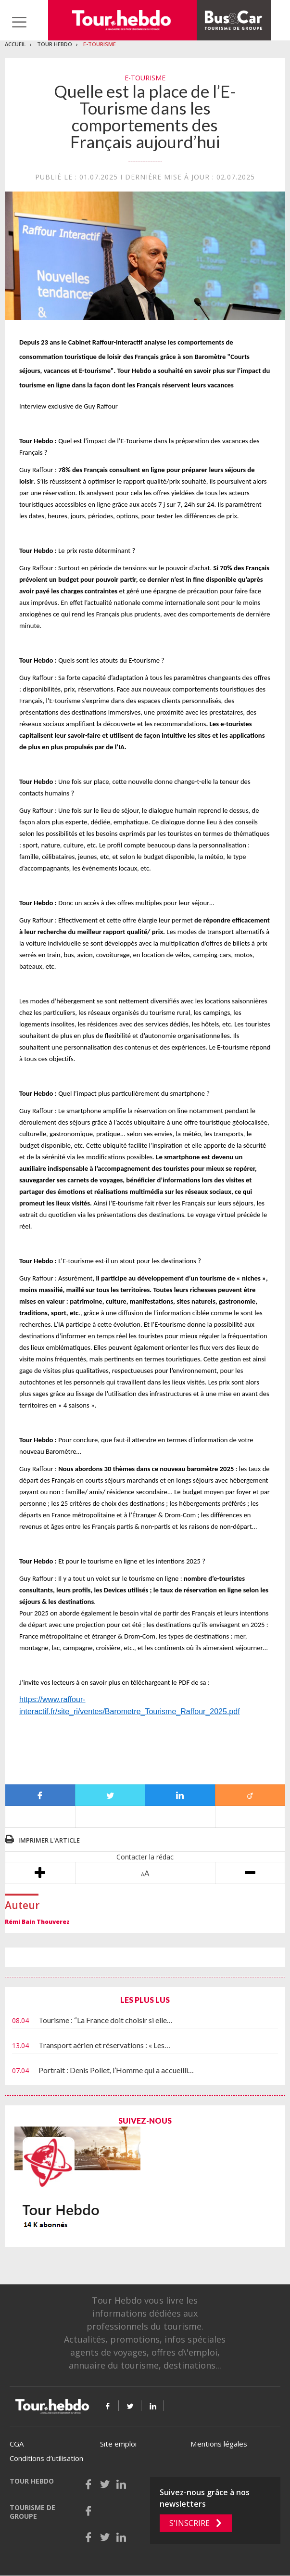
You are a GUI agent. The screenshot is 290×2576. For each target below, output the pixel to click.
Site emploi (118, 2443)
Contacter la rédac (145, 1856)
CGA (17, 2443)
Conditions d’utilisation (46, 2458)
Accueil (15, 44)
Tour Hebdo (54, 44)
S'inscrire (189, 2523)
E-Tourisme (99, 44)
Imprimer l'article (49, 1840)
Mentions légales (218, 2443)
